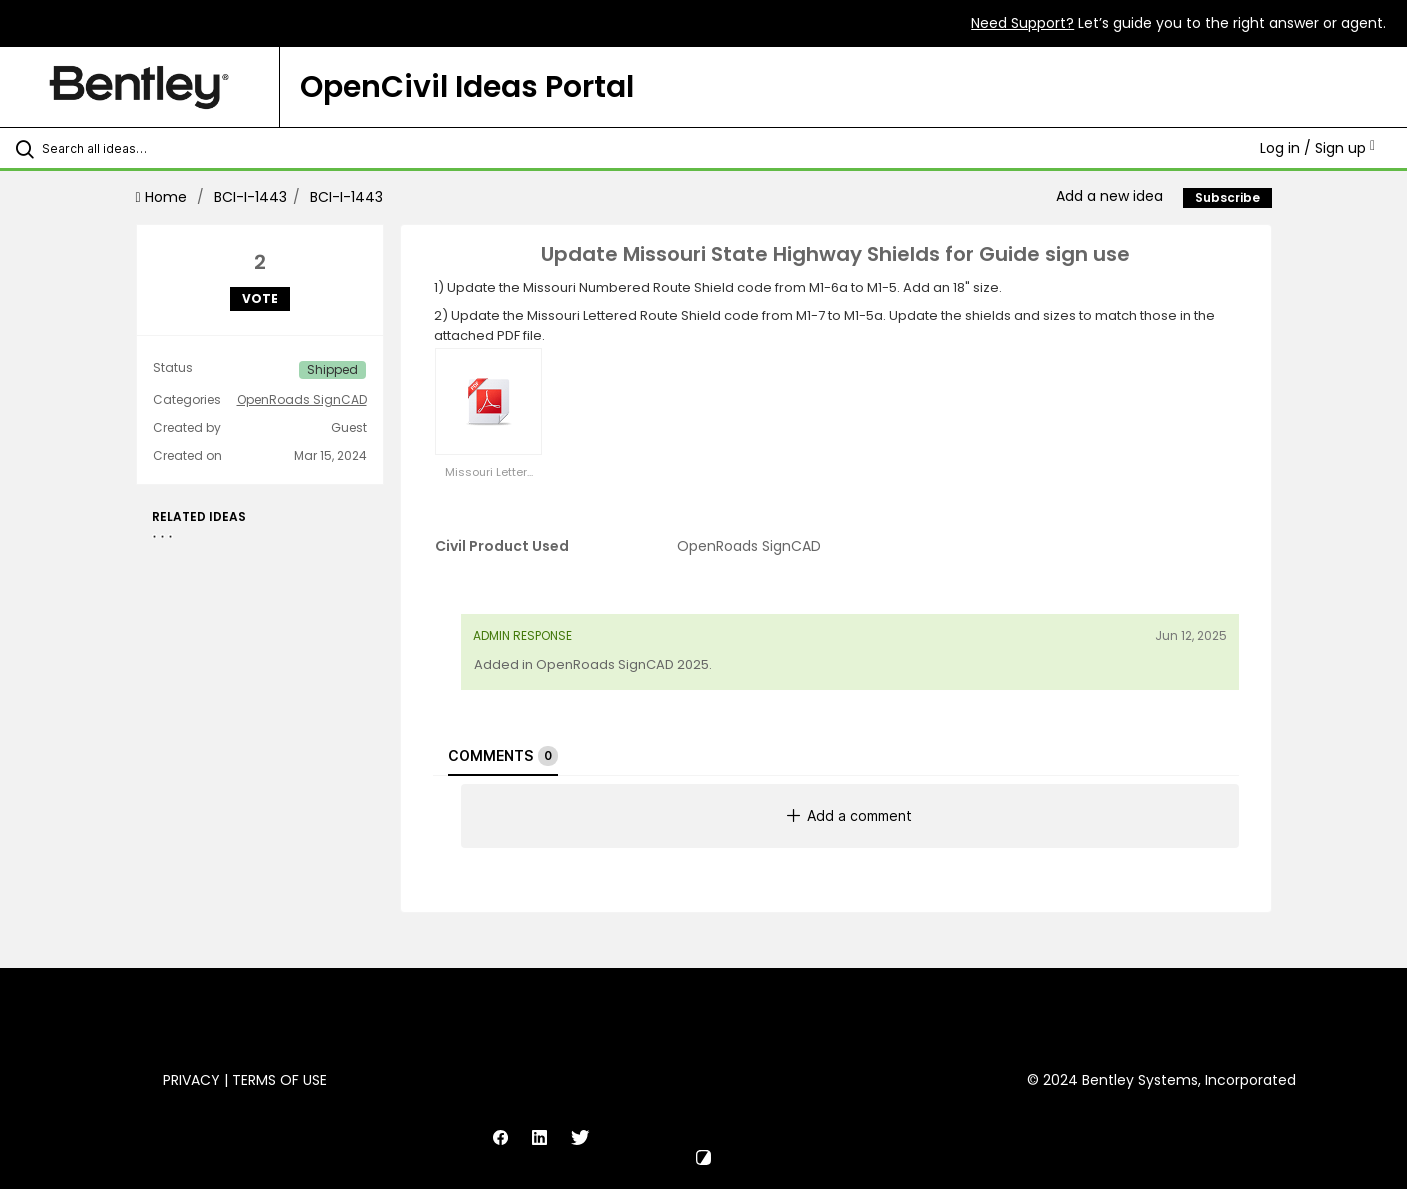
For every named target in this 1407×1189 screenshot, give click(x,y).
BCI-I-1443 (250, 197)
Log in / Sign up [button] (1317, 148)
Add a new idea (1109, 196)
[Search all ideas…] (165, 148)
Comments (503, 756)
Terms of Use (279, 1080)
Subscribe (1227, 197)
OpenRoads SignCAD (302, 400)
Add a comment (849, 815)
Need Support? (1022, 23)
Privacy (191, 1080)
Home (163, 197)
